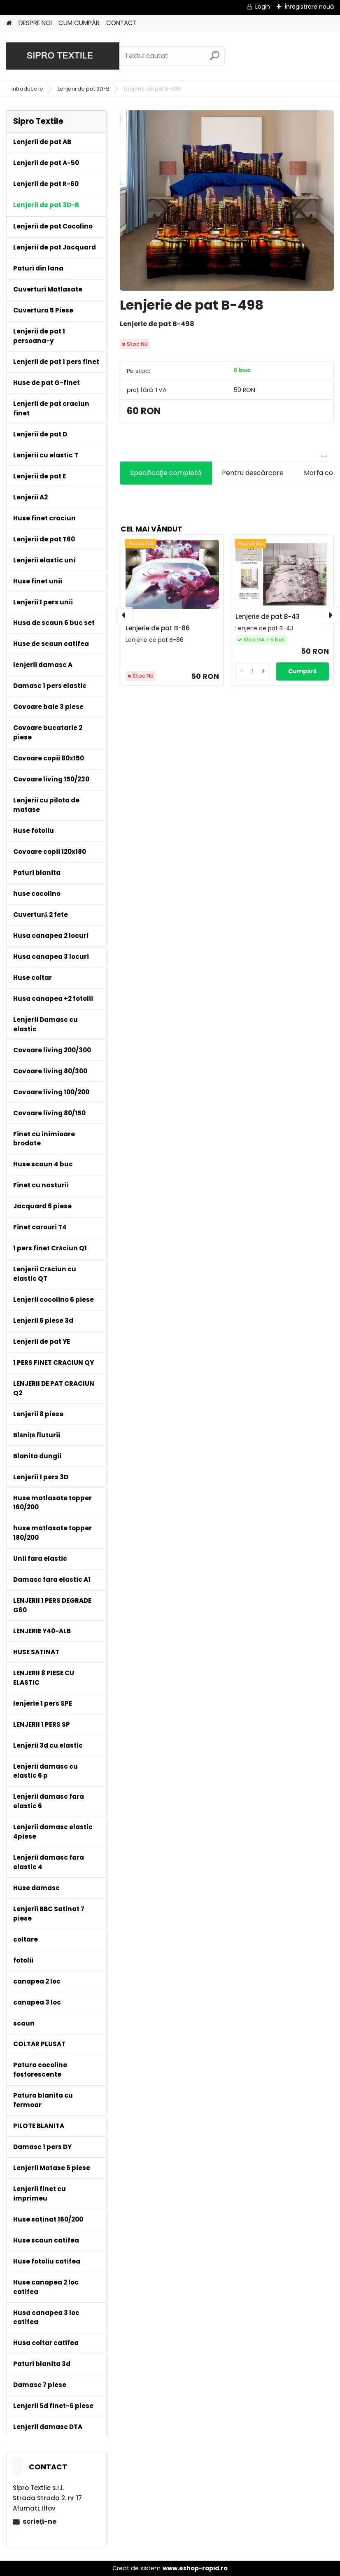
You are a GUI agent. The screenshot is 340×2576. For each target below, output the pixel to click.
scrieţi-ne (39, 2521)
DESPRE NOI (35, 23)
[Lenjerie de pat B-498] (227, 200)
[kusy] (252, 671)
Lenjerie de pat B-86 (158, 628)
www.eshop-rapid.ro (195, 2568)
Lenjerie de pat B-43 (267, 616)
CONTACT (121, 23)
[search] (214, 59)
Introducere (27, 89)
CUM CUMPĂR (79, 23)
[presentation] (124, 615)
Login (262, 6)
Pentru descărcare (253, 473)
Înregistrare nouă (309, 6)
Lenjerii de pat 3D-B (83, 89)
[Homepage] (9, 23)
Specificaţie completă (166, 473)
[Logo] (62, 56)
